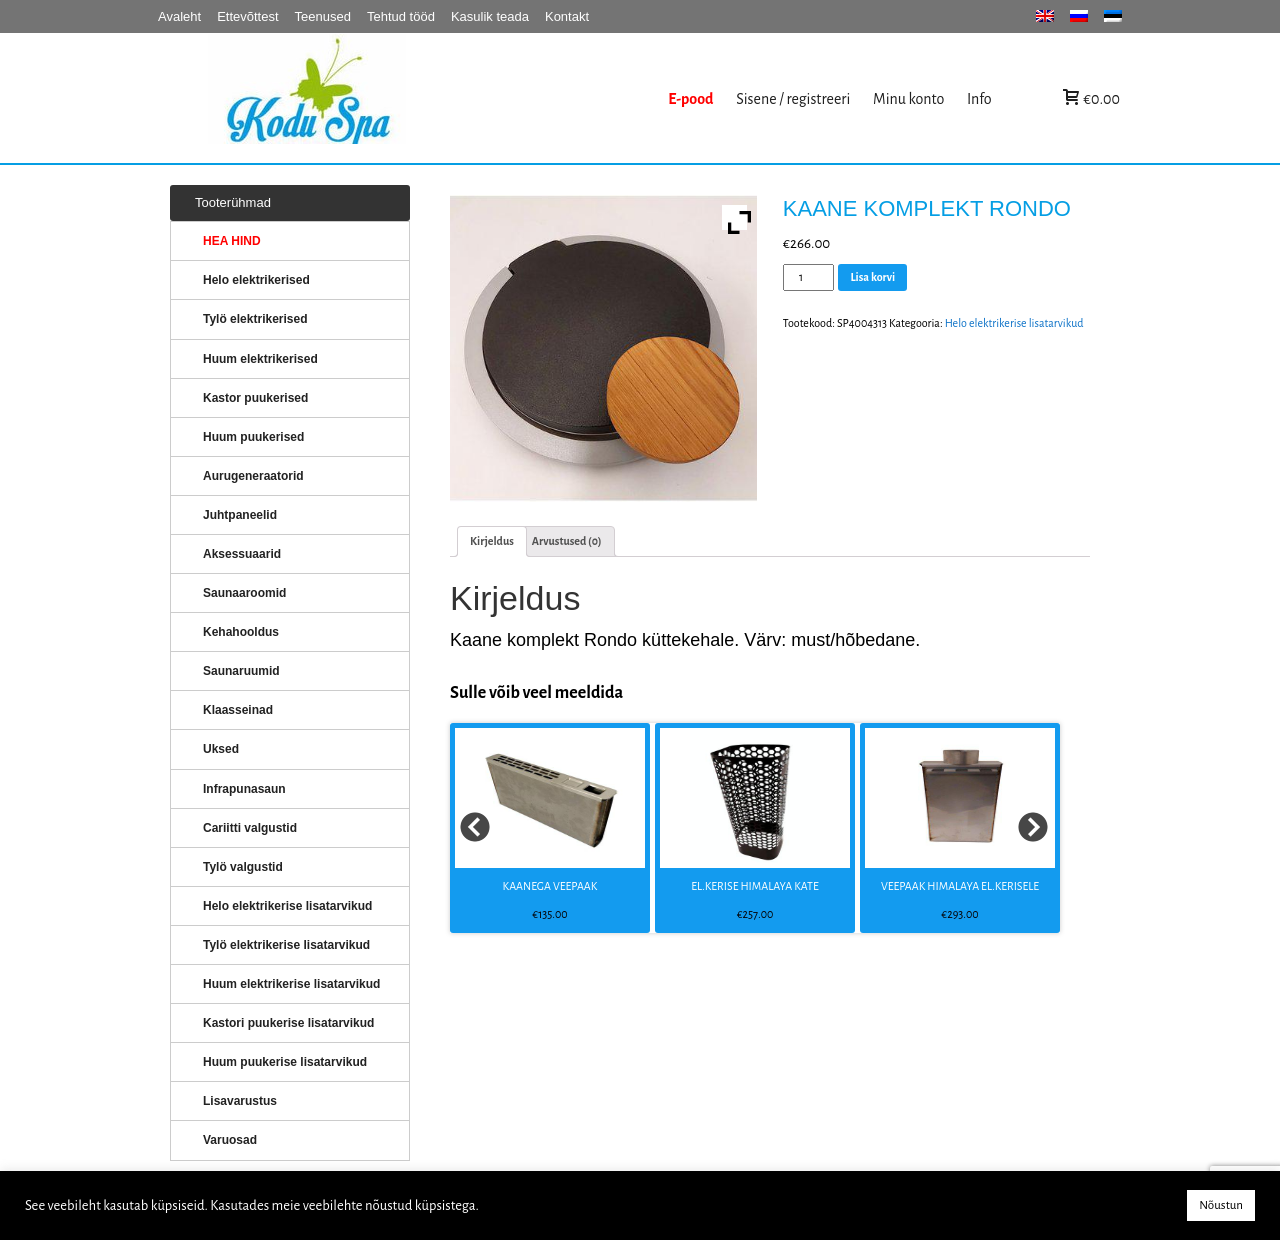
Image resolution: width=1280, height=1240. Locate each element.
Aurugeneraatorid (253, 476)
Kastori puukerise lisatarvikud (288, 1023)
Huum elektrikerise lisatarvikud (291, 984)
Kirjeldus (492, 541)
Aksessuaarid (242, 554)
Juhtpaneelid (240, 515)
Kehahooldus (241, 632)
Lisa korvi (872, 277)
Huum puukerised (253, 437)
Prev (476, 828)
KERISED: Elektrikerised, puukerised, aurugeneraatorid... (433, 98)
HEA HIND (232, 241)
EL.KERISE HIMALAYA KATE (755, 886)
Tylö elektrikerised (255, 319)
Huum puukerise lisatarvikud (285, 1062)
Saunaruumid (241, 671)
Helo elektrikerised (256, 280)
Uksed (221, 749)
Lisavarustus (240, 1101)
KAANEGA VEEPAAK (550, 886)
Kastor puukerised (255, 398)
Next (1034, 828)
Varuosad (230, 1140)
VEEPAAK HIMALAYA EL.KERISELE (960, 886)
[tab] (492, 541)
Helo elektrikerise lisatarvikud (1014, 323)
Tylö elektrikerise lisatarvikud (286, 945)
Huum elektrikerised (260, 359)
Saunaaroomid (244, 593)
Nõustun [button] (1221, 1205)
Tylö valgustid (243, 867)
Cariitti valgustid (250, 828)
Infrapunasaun (244, 789)
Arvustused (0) (567, 541)
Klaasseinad (238, 710)
